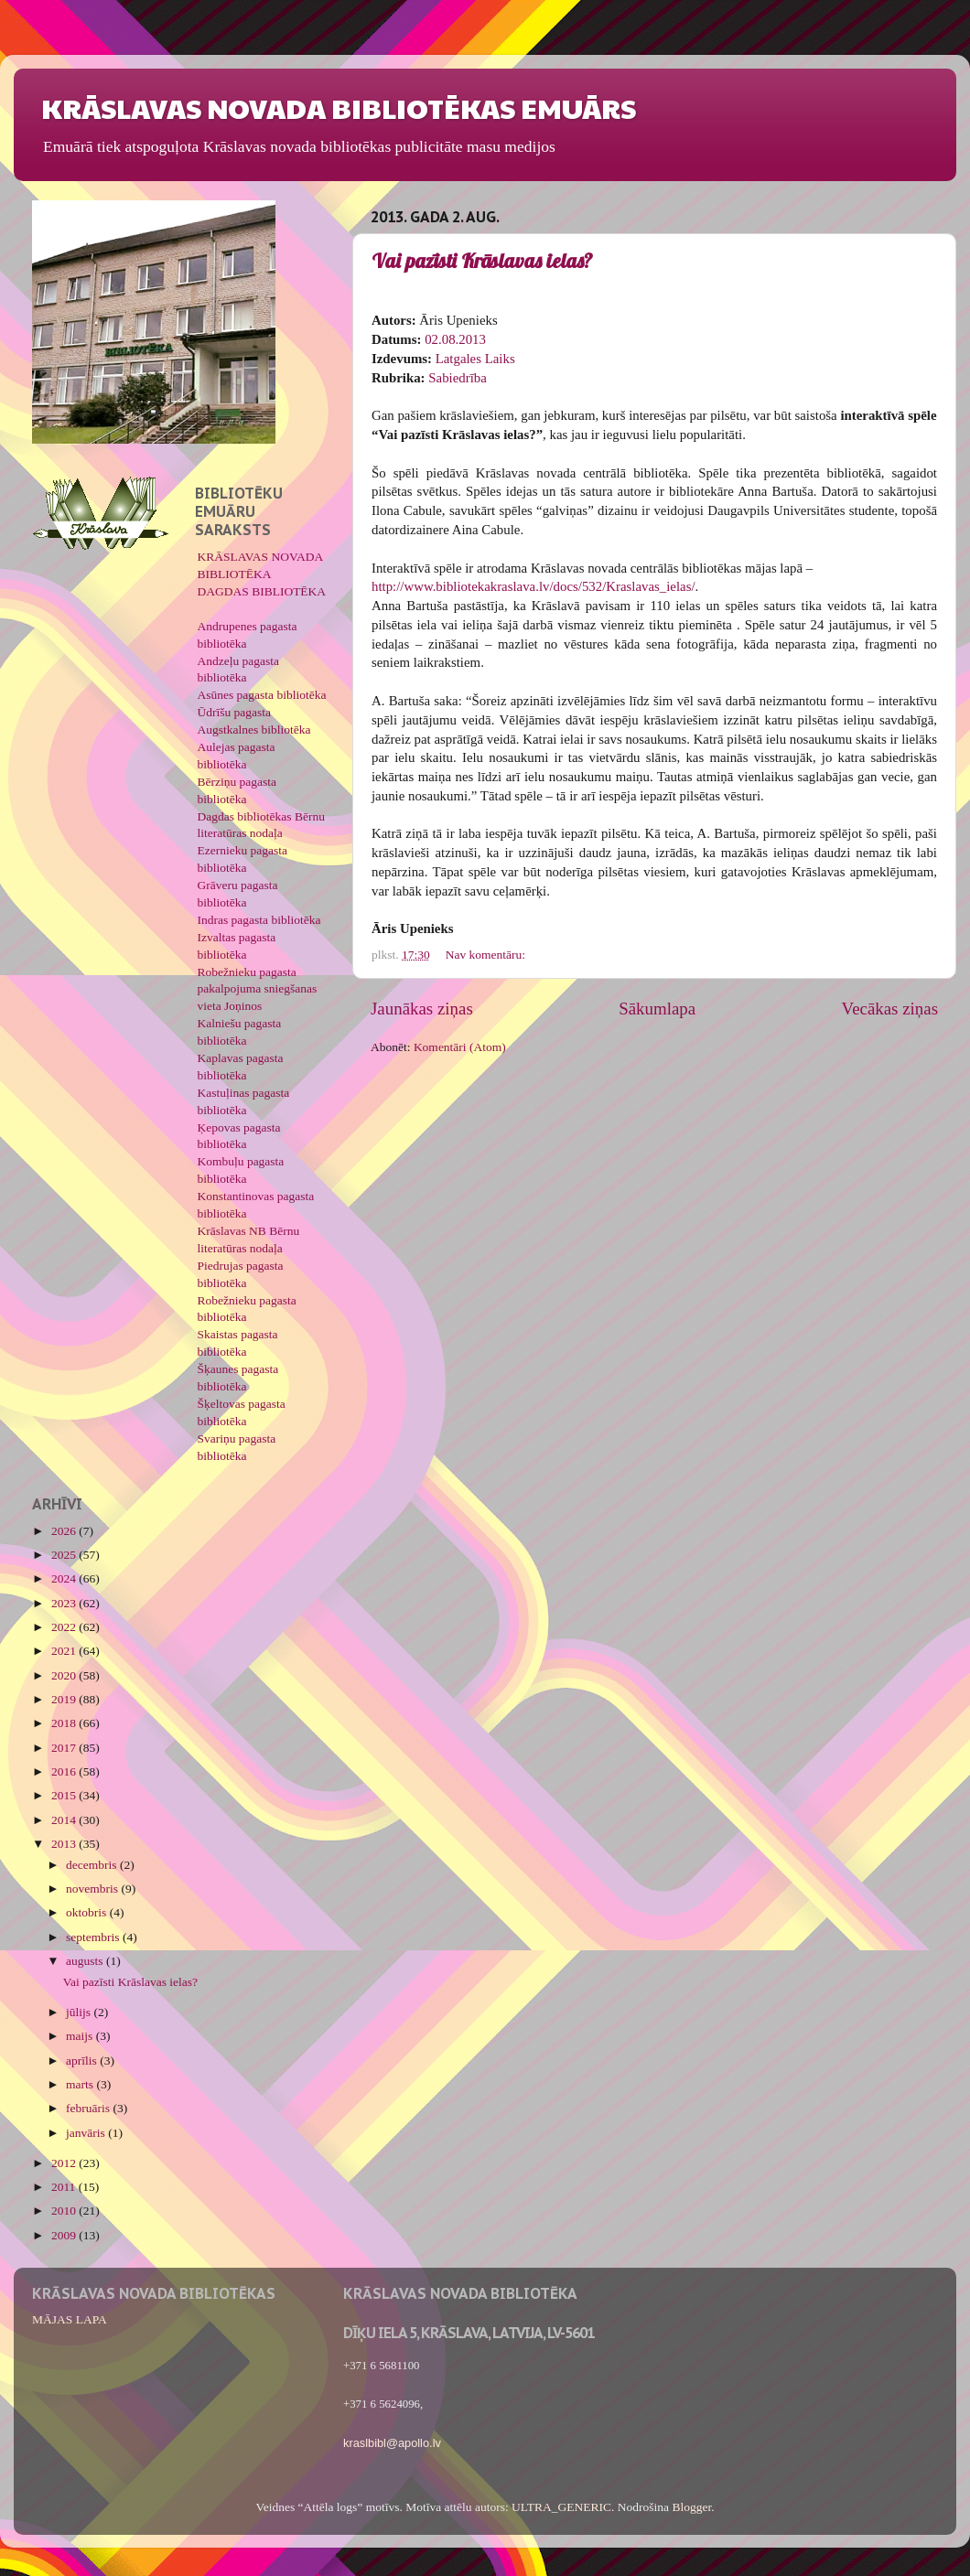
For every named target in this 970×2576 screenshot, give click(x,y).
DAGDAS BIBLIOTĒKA (262, 591)
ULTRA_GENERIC (561, 2507)
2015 (65, 1795)
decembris (93, 1865)
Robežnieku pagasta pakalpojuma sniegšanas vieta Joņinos (258, 989)
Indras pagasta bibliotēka (259, 920)
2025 (65, 1555)
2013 (65, 1844)
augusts (86, 1961)
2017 (65, 1748)
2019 (65, 1699)
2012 (65, 2163)
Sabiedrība (457, 377)
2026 (65, 1531)
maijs (81, 2036)
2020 (65, 1675)
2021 (65, 1651)
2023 (65, 1603)
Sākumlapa (657, 1008)
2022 (65, 1627)
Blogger (691, 2507)
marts (81, 2084)
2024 (65, 1578)
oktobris (88, 1912)
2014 (65, 1820)
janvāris (87, 2133)
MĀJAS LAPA (69, 2319)
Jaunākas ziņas (422, 1008)
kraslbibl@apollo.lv (392, 2443)
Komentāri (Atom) (460, 1047)
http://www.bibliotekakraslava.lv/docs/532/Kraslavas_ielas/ (533, 586)
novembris (93, 1888)
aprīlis (83, 2060)
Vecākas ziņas (890, 1008)
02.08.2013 (455, 339)
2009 (65, 2235)
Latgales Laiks (475, 358)
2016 (65, 1771)
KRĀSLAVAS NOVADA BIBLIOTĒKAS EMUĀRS (338, 107)
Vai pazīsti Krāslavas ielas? (482, 261)
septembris (94, 1937)
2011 (65, 2187)
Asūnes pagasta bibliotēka (262, 695)
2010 (65, 2210)
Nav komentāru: (487, 954)
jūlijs (79, 2012)
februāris (89, 2108)
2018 (65, 1723)
